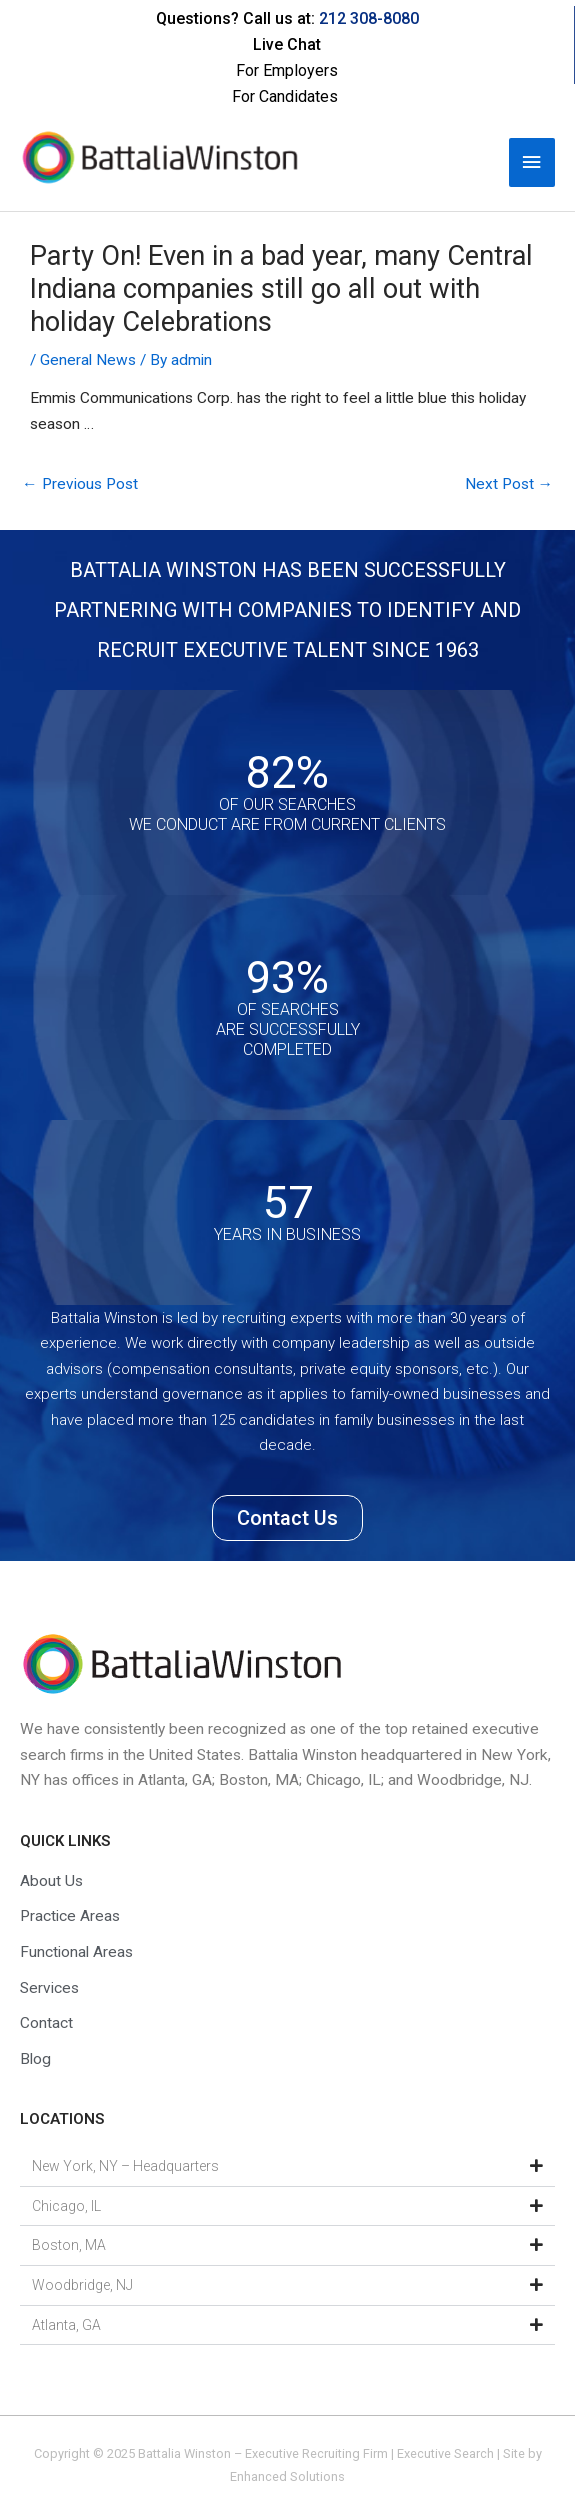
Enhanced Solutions (287, 2476)
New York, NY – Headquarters (125, 2166)
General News (88, 360)
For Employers (287, 70)
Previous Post (80, 484)
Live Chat (287, 44)
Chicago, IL (66, 2206)
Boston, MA (69, 2245)
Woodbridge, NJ (82, 2285)
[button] (287, 2167)
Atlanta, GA (66, 2325)
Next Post (509, 484)
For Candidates (285, 96)
